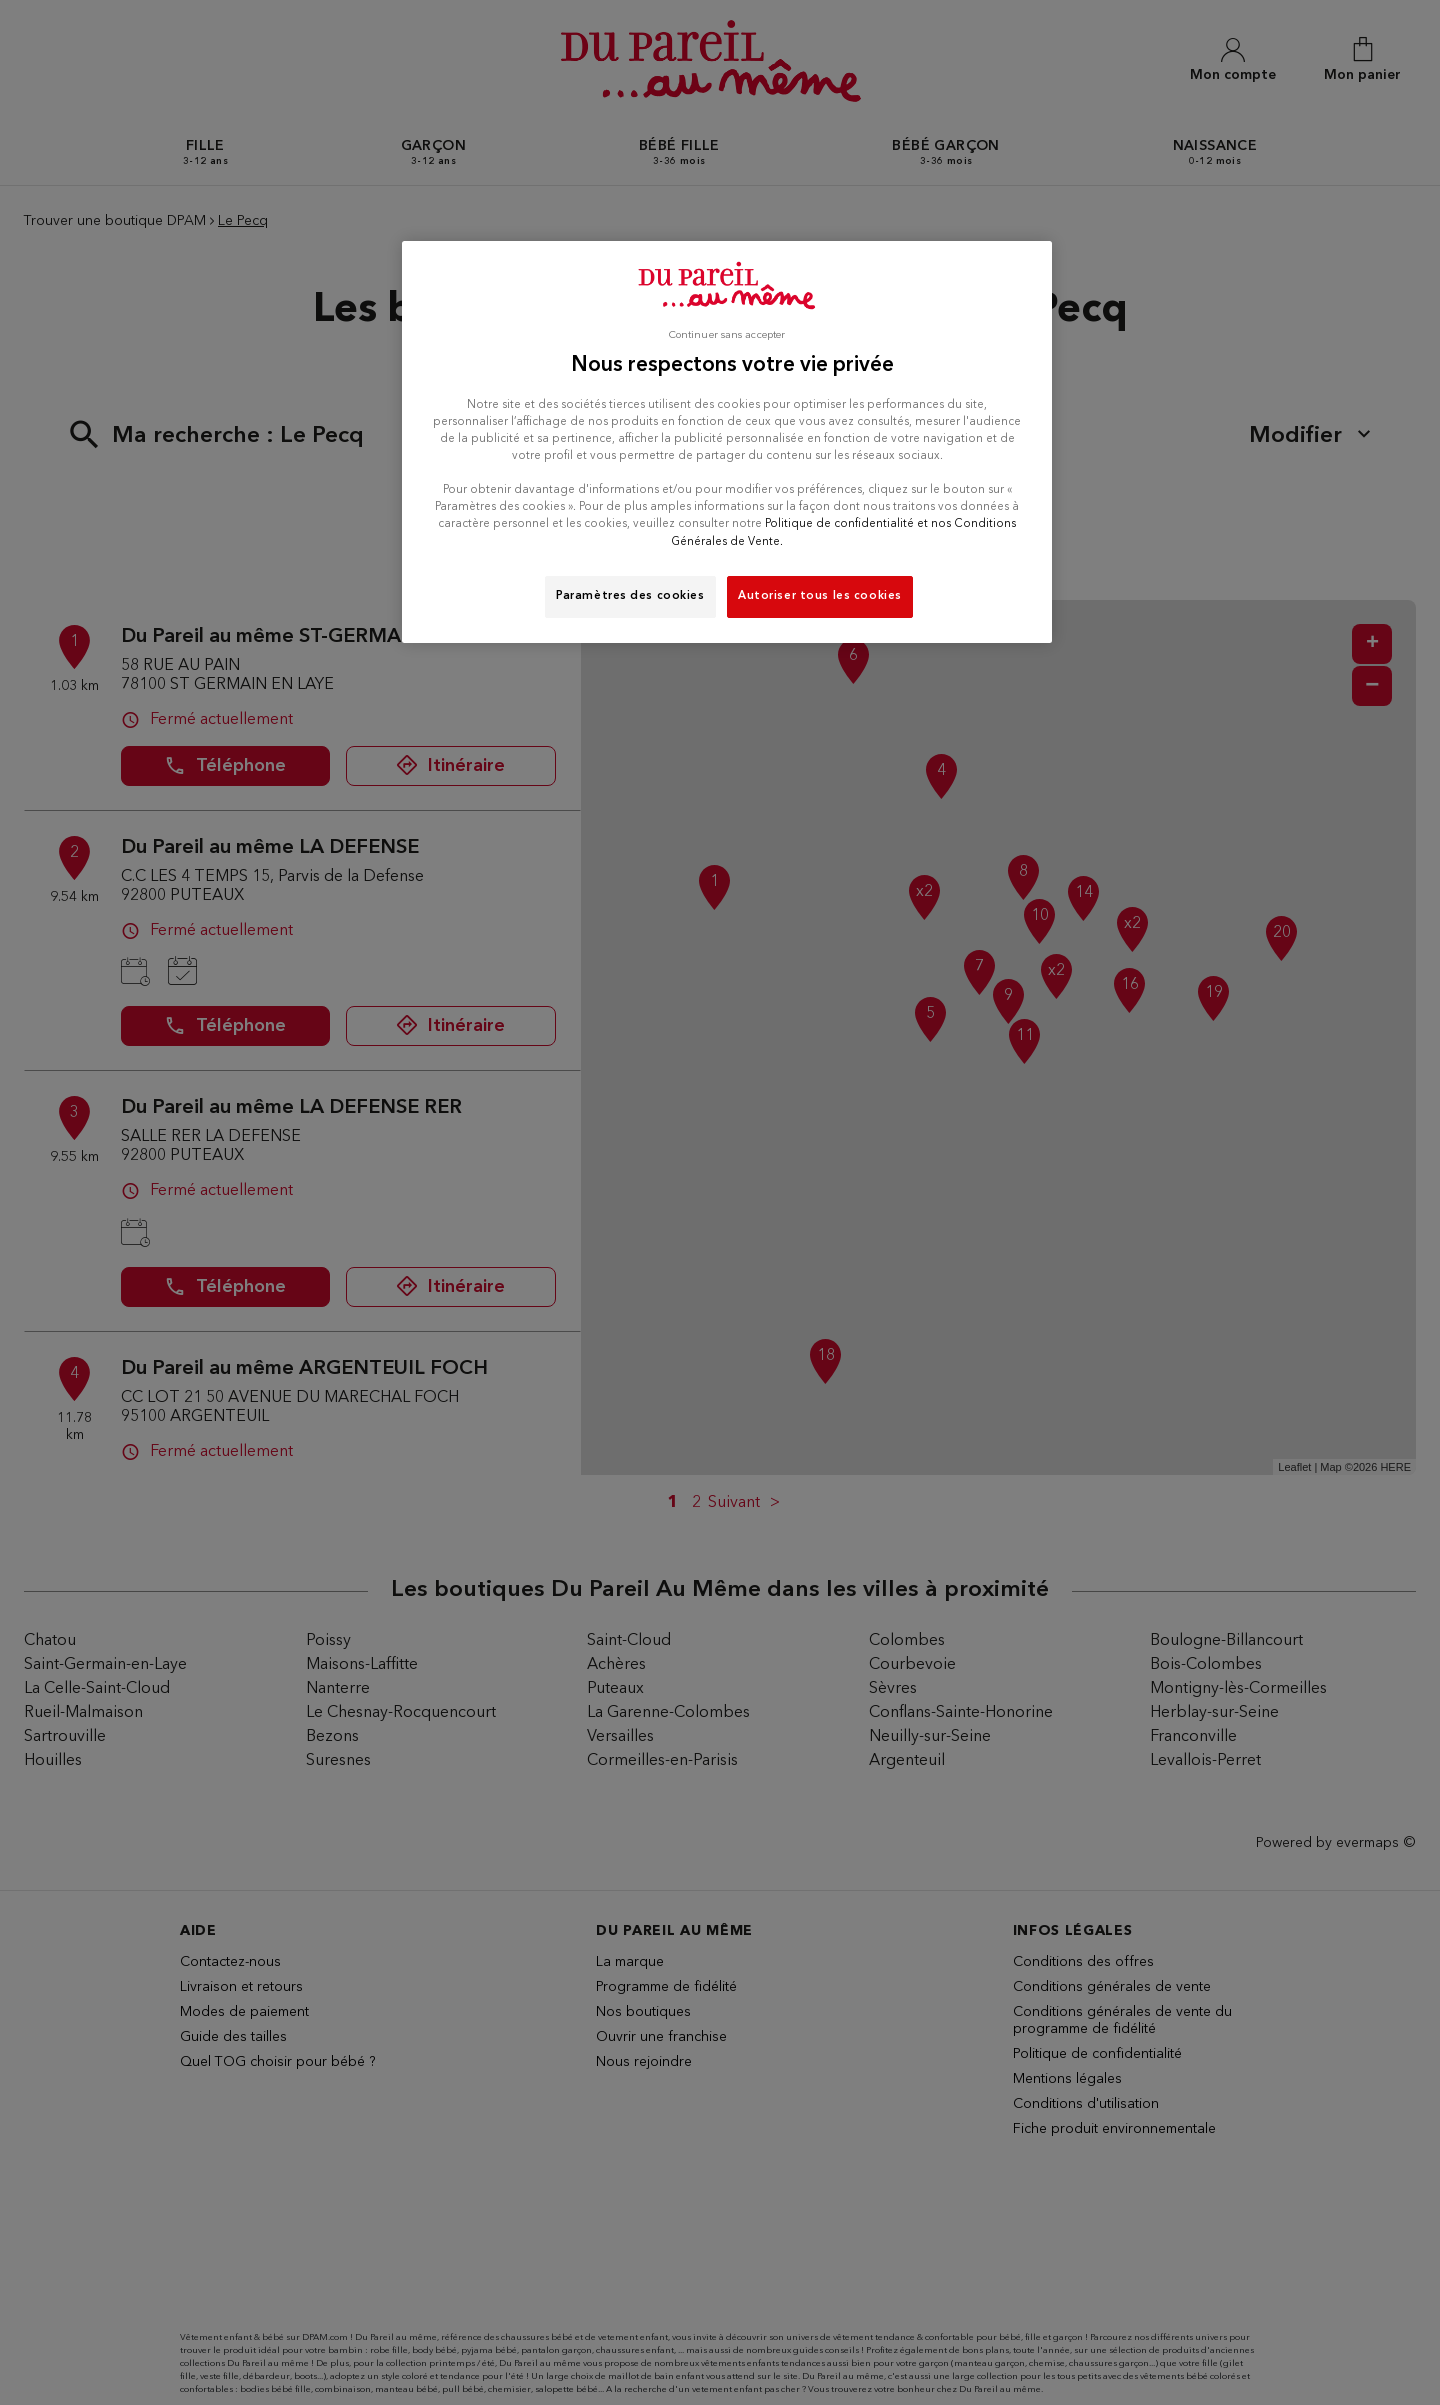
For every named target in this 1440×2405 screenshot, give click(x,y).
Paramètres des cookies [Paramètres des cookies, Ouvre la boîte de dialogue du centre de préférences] (630, 596)
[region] (727, 442)
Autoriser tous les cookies (820, 596)
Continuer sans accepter (727, 335)
